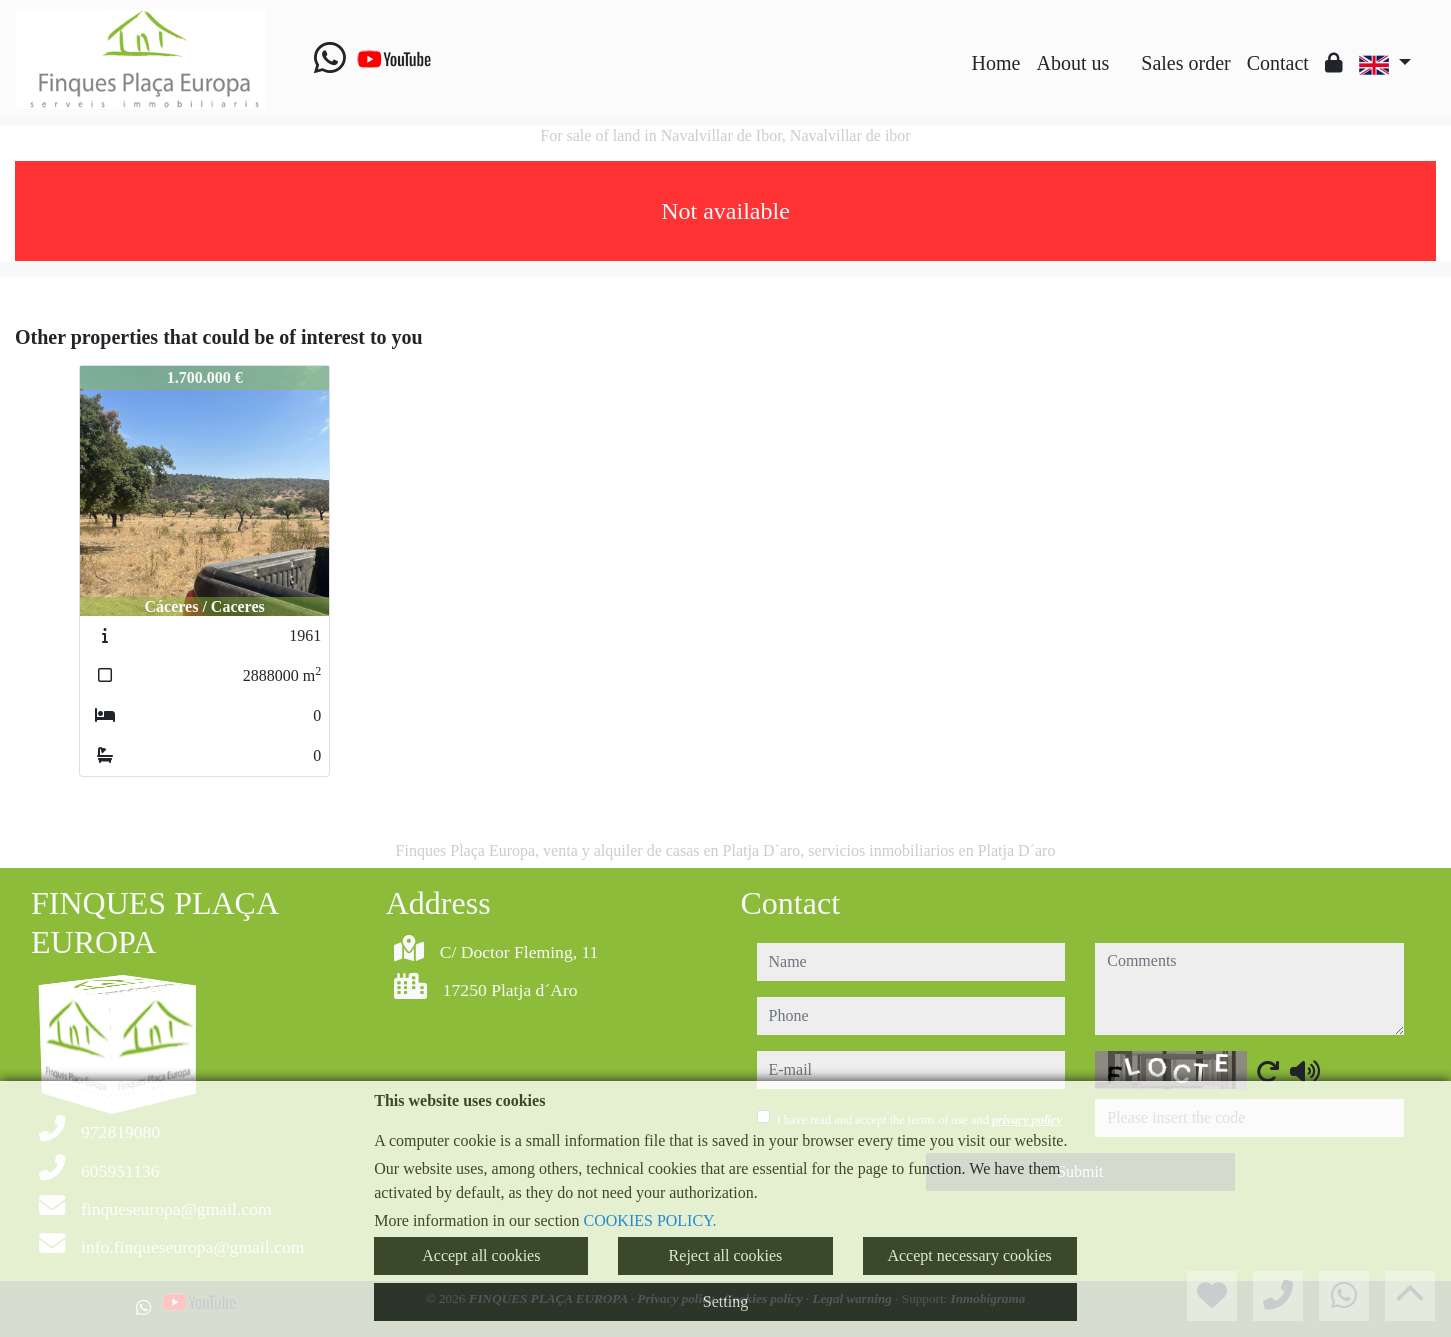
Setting (725, 1301)
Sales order (1185, 63)
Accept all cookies (481, 1255)
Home (996, 63)
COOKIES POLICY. (650, 1220)
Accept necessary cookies (969, 1255)
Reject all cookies (726, 1255)
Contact (1278, 63)
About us (1072, 63)
